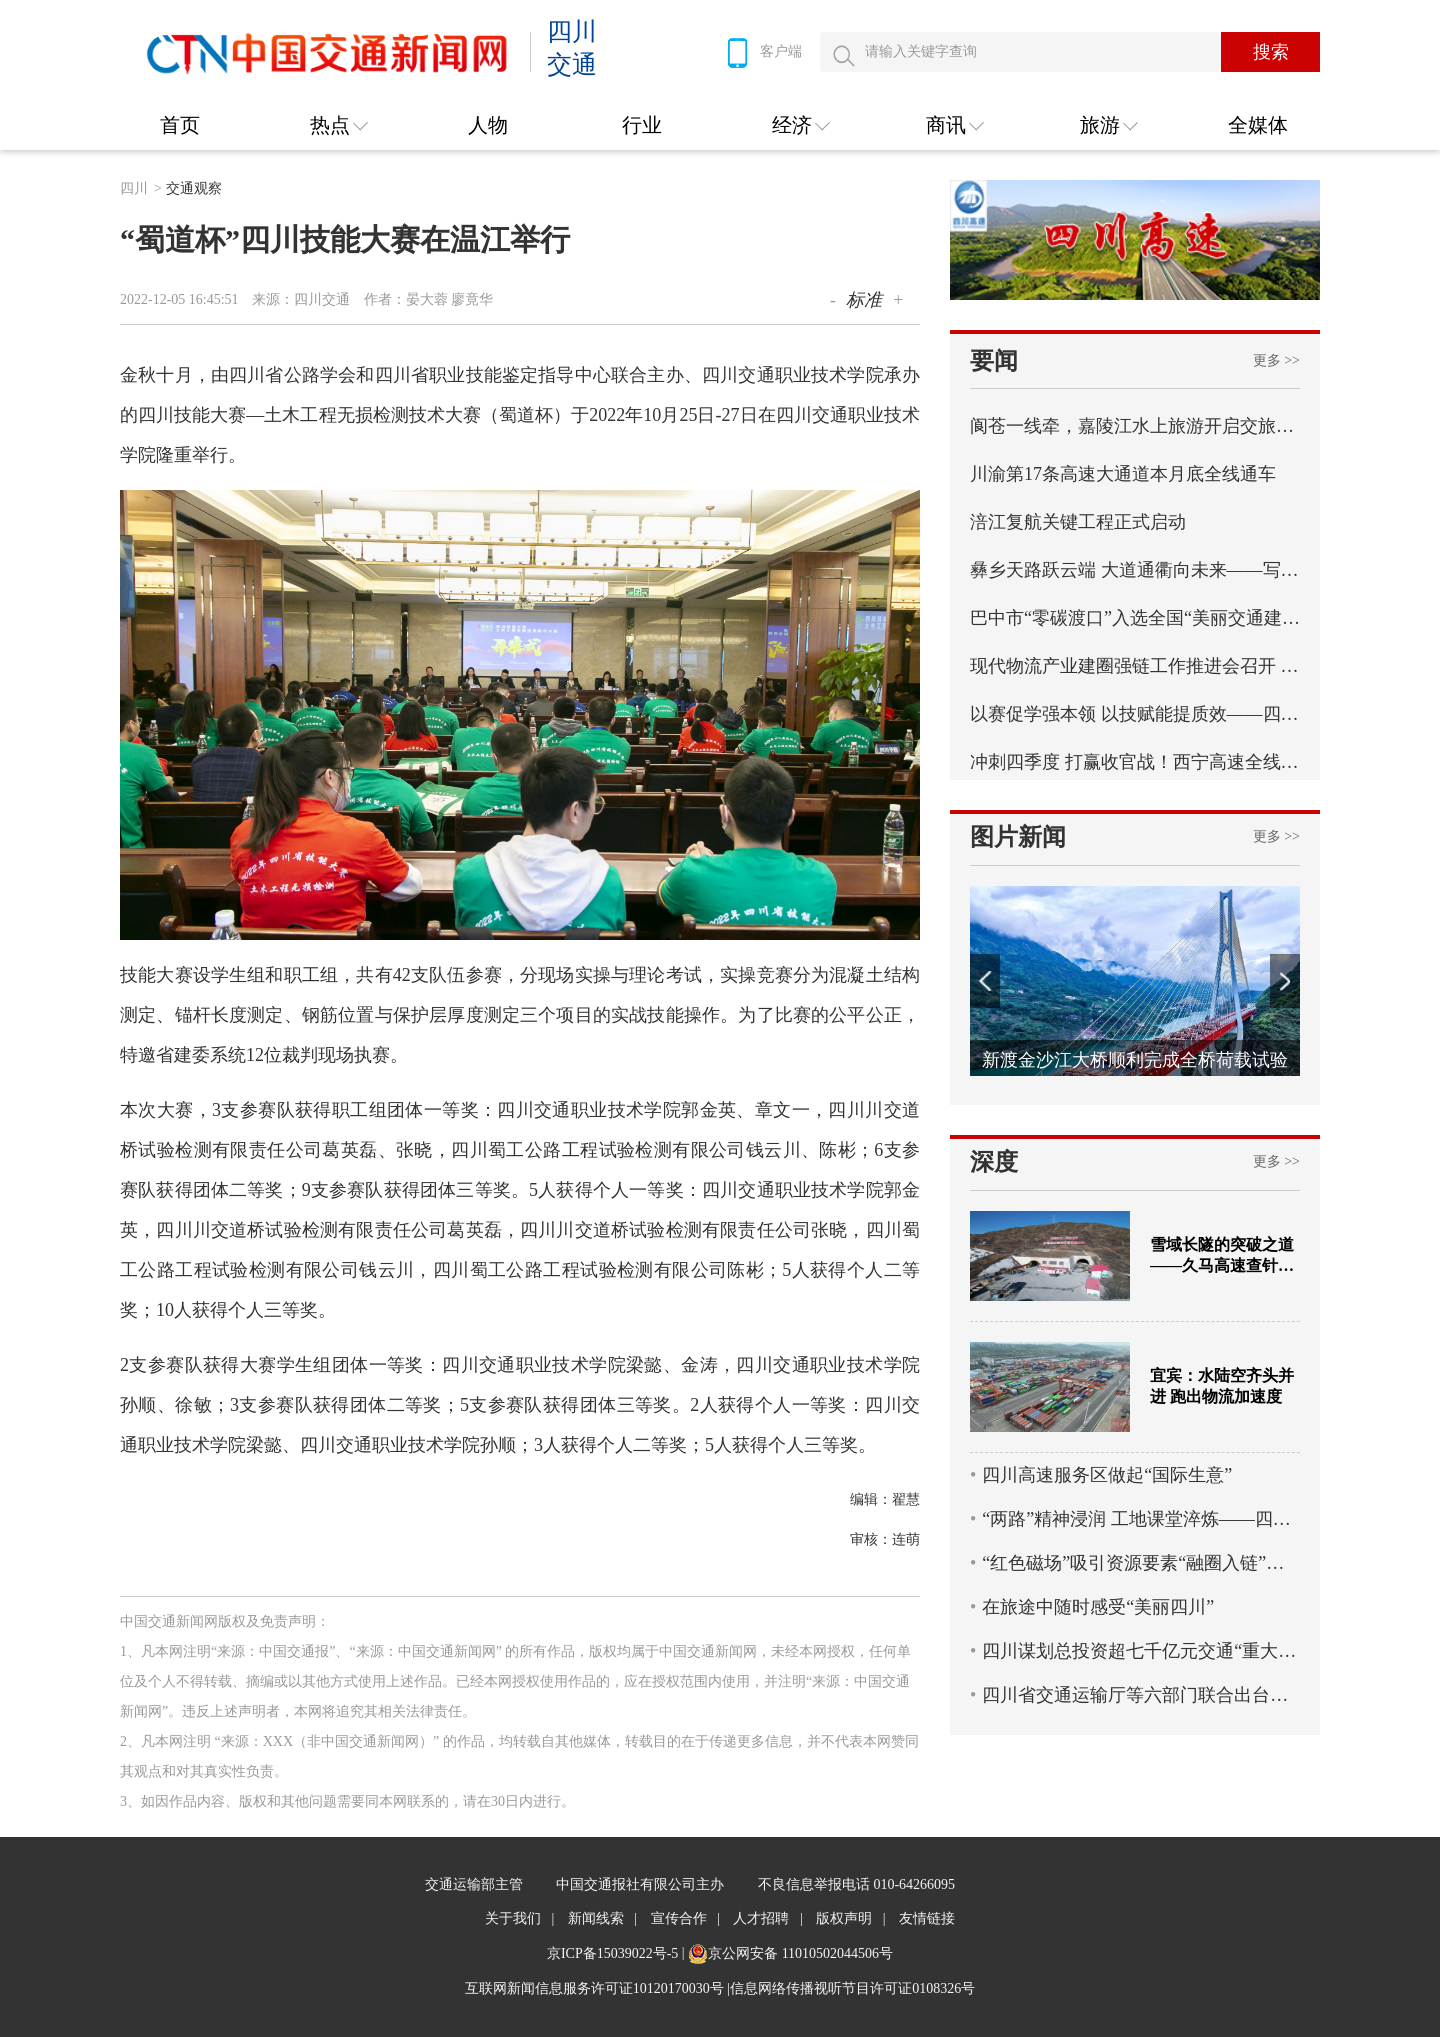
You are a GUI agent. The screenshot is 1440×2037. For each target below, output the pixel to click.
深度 (994, 1162)
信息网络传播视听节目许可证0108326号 (852, 1988)
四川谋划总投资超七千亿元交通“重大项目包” (1141, 1651)
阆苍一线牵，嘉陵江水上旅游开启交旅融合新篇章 (1135, 426)
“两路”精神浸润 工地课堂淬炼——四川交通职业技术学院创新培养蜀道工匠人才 (1141, 1519)
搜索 (1271, 52)
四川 (141, 188)
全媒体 (1258, 125)
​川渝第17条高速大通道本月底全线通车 (1123, 474)
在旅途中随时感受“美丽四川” (1098, 1607)
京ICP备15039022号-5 (612, 1953)
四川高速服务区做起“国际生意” (1107, 1475)
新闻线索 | (602, 1918)
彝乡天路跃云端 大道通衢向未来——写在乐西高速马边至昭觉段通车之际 (1135, 570)
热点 (330, 125)
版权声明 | (850, 1918)
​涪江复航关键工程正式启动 (1078, 522)
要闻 (994, 361)
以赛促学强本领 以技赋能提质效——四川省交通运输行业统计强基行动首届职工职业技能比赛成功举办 (1135, 714)
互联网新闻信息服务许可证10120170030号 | (597, 1988)
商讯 (946, 125)
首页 (180, 125)
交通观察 (194, 188)
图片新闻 (1018, 837)
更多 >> (1276, 360)
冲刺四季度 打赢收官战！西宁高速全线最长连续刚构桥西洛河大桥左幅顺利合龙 (1135, 762)
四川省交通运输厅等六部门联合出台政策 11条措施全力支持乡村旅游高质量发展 (1141, 1695)
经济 (792, 125)
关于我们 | (519, 1918)
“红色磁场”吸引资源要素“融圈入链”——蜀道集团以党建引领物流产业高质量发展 (1141, 1563)
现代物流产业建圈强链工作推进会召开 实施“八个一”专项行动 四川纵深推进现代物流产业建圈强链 (1135, 666)
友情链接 (927, 1918)
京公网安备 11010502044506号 (800, 1953)
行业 (642, 125)
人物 (488, 125)
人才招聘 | (767, 1918)
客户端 (761, 53)
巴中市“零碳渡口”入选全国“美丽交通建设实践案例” (1135, 618)
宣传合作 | (685, 1918)
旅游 (1100, 125)
